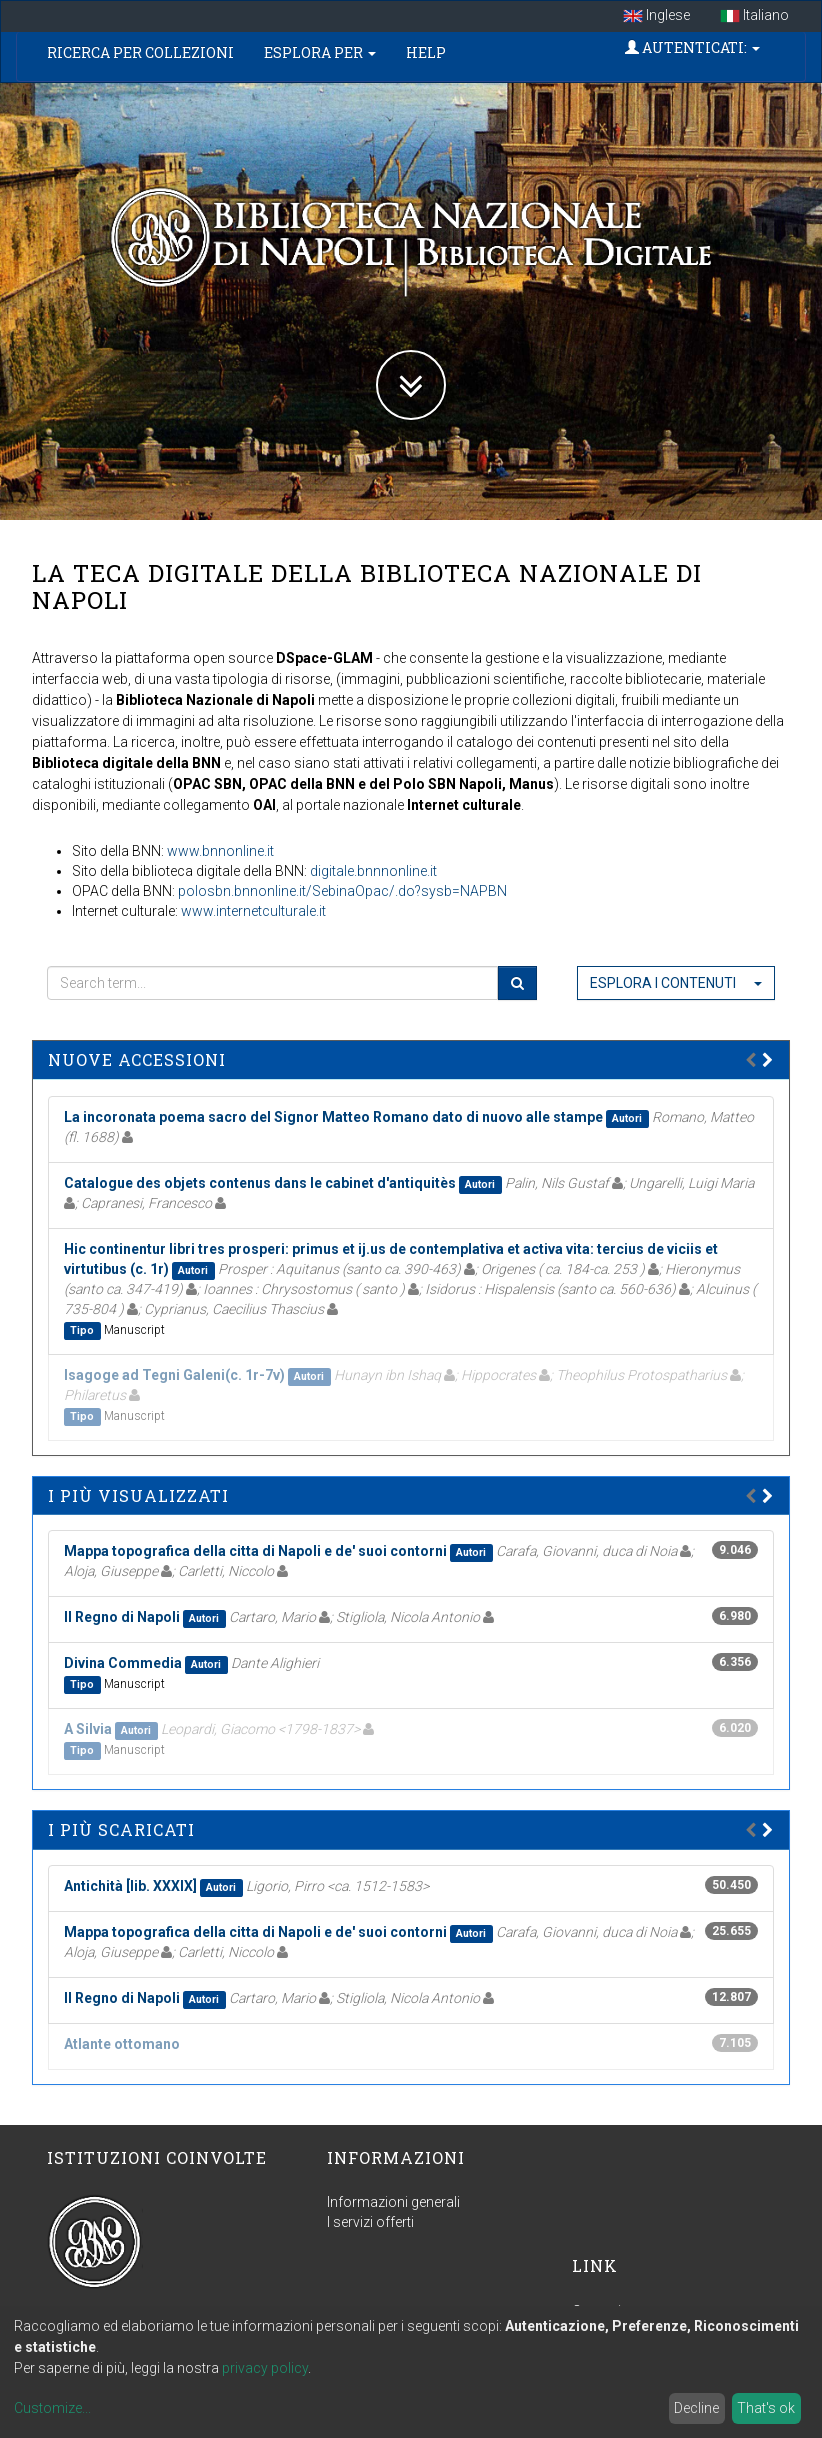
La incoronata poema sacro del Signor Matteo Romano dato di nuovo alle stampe (333, 1117)
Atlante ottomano (122, 2044)
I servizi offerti (370, 2222)
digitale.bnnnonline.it (373, 871)
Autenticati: (692, 47)
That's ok (766, 2408)
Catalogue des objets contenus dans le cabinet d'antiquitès (260, 1183)
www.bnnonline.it (220, 851)
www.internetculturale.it (253, 911)
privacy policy (265, 2368)
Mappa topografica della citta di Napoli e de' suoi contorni (255, 1551)
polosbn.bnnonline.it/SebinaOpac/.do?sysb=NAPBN (342, 891)
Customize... (52, 2408)
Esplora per (320, 52)
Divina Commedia (123, 1663)
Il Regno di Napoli (122, 1617)
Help (426, 52)
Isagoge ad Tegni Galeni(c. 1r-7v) (174, 1375)
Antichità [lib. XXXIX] (130, 1886)
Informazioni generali (393, 2202)
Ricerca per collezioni (140, 52)
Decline (696, 2408)
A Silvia (88, 1729)
